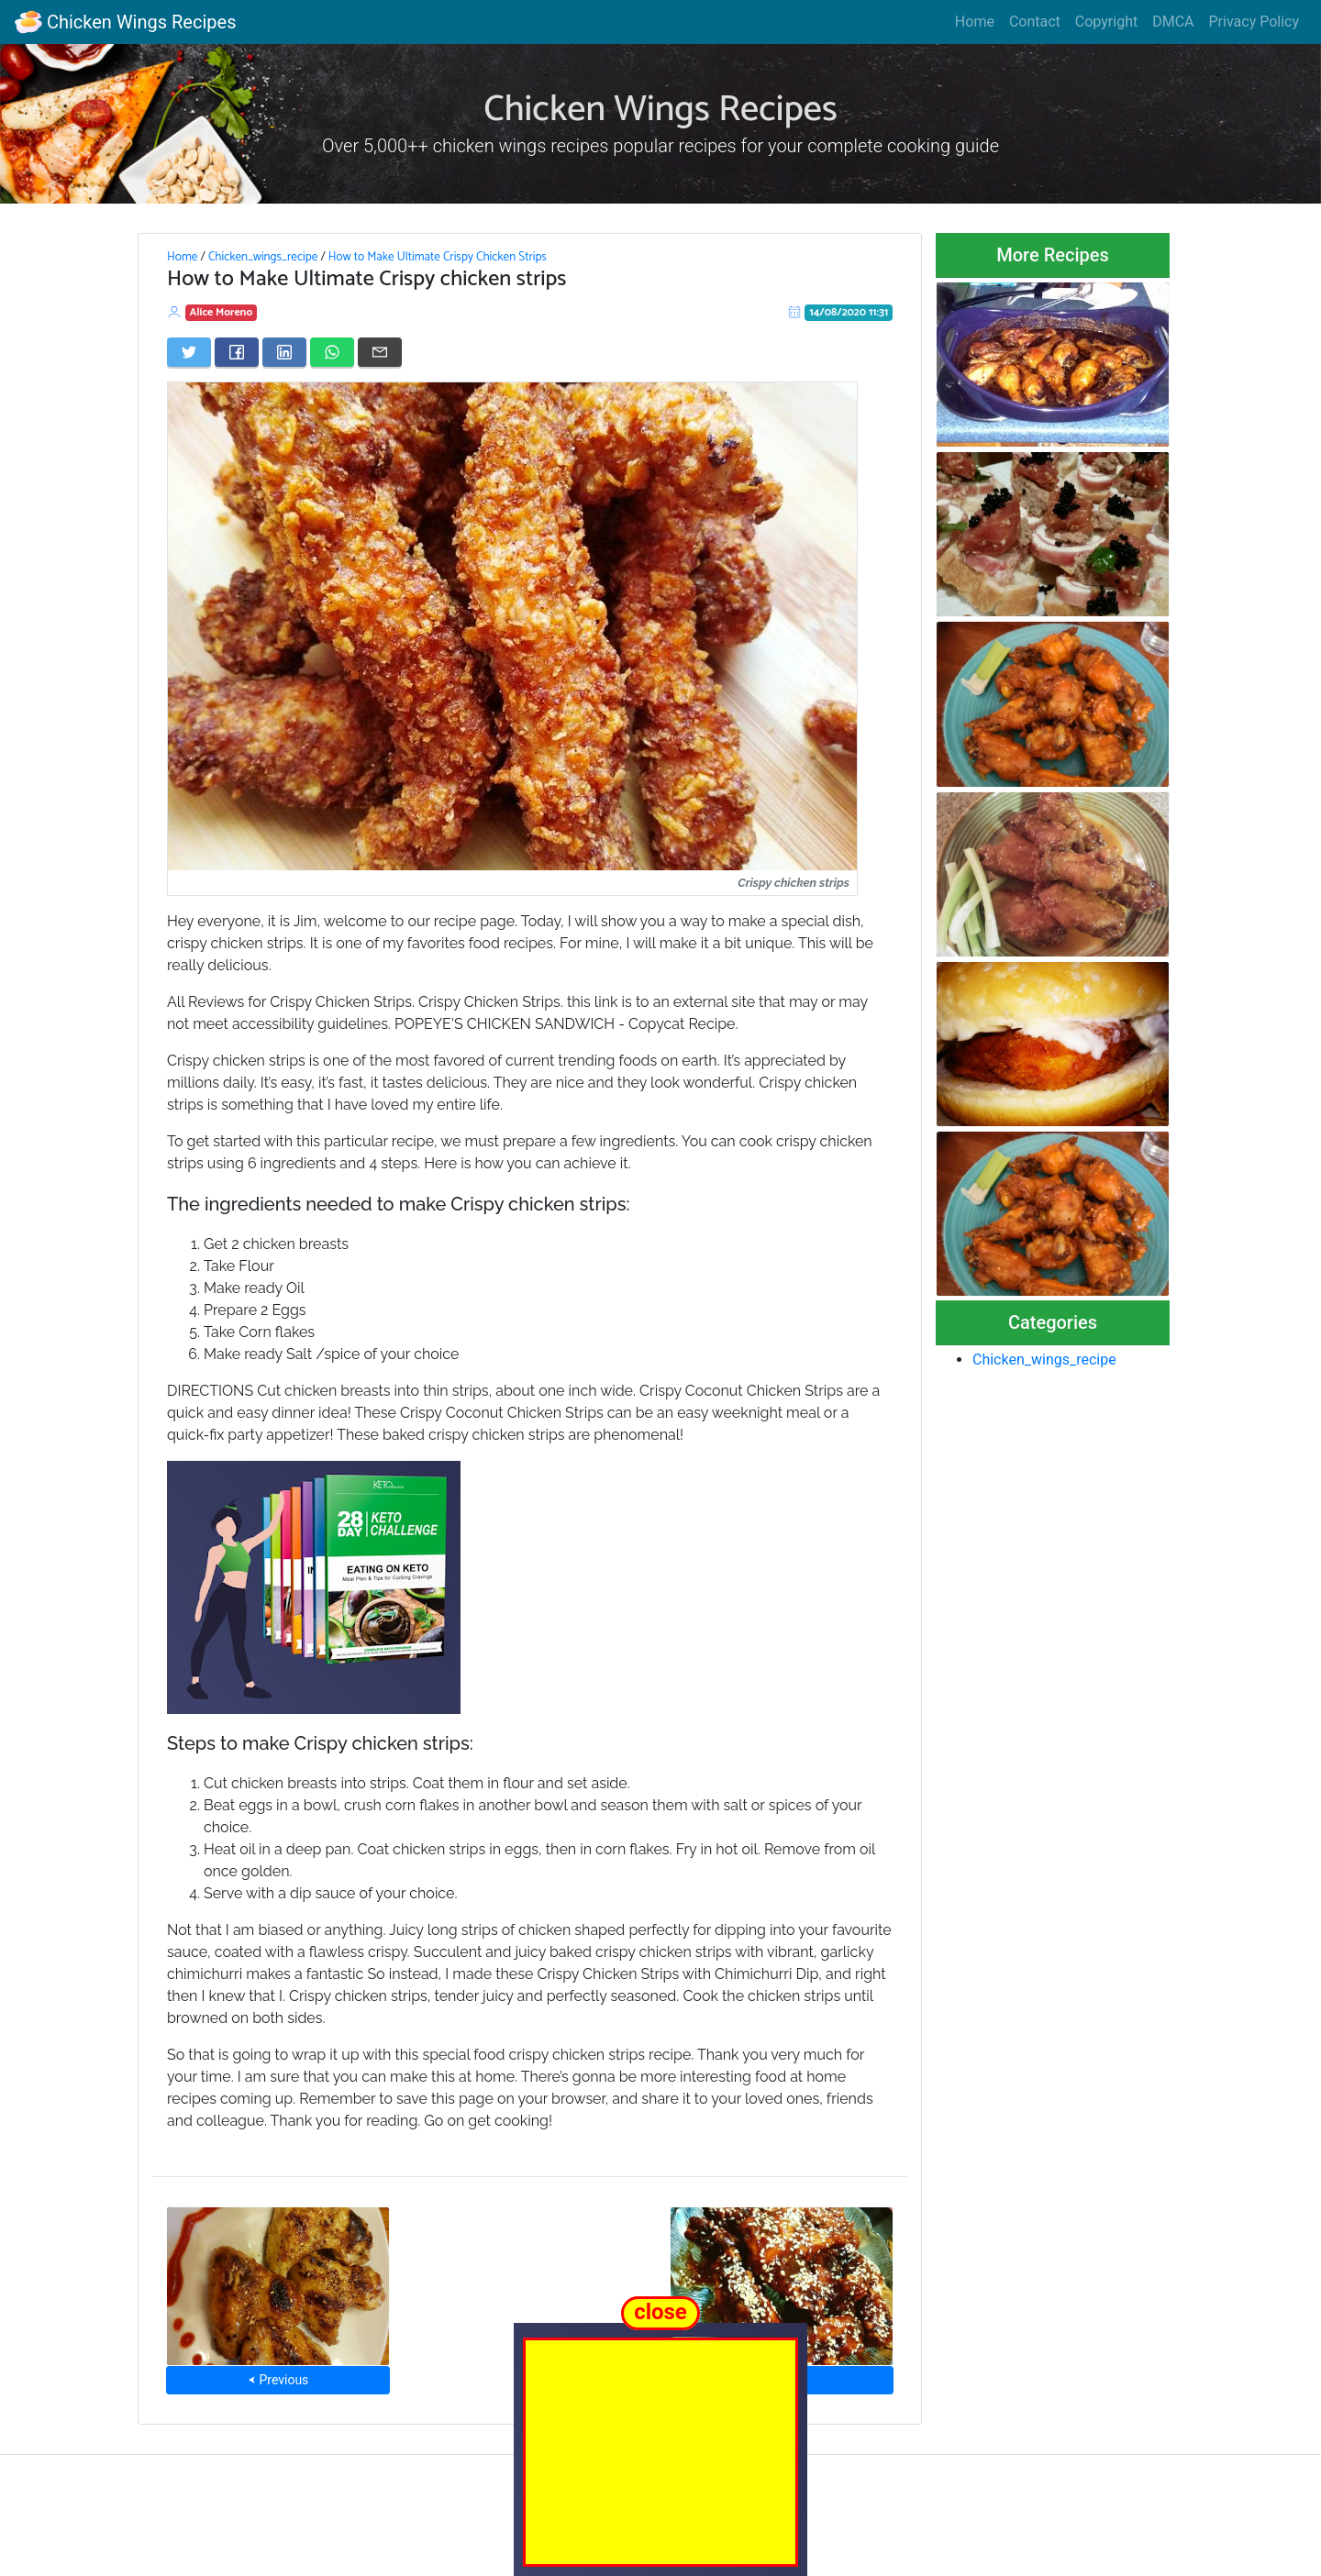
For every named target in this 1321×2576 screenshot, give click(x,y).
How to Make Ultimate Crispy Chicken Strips (437, 257)
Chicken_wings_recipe (262, 257)
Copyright (1106, 21)
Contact (1034, 21)
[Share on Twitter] (189, 352)
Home (974, 21)
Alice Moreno (221, 312)
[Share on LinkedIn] (284, 352)
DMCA (1172, 21)
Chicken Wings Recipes (125, 22)
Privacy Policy (1254, 21)
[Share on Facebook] (237, 352)
